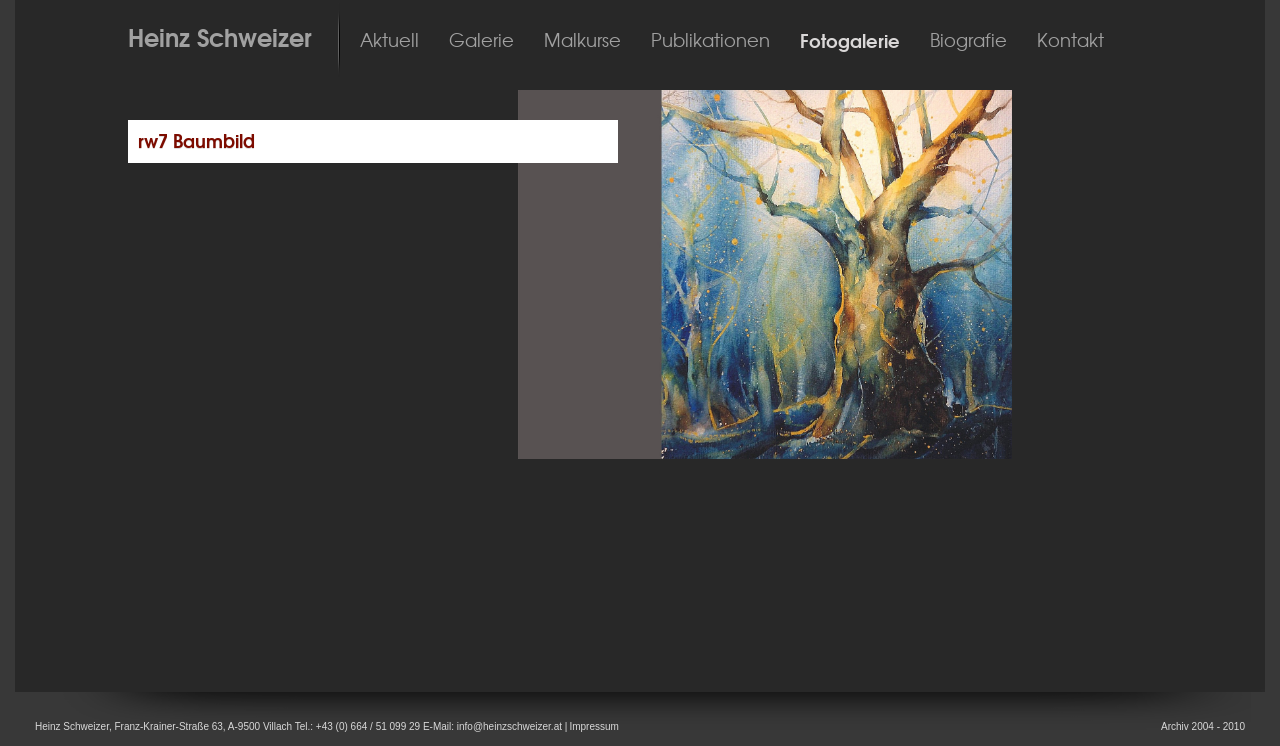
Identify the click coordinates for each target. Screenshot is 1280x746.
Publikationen (710, 41)
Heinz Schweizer (220, 38)
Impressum (593, 726)
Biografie (968, 41)
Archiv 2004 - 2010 (1203, 726)
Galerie (481, 41)
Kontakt (1070, 41)
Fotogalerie (850, 41)
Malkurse (582, 41)
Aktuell (389, 41)
